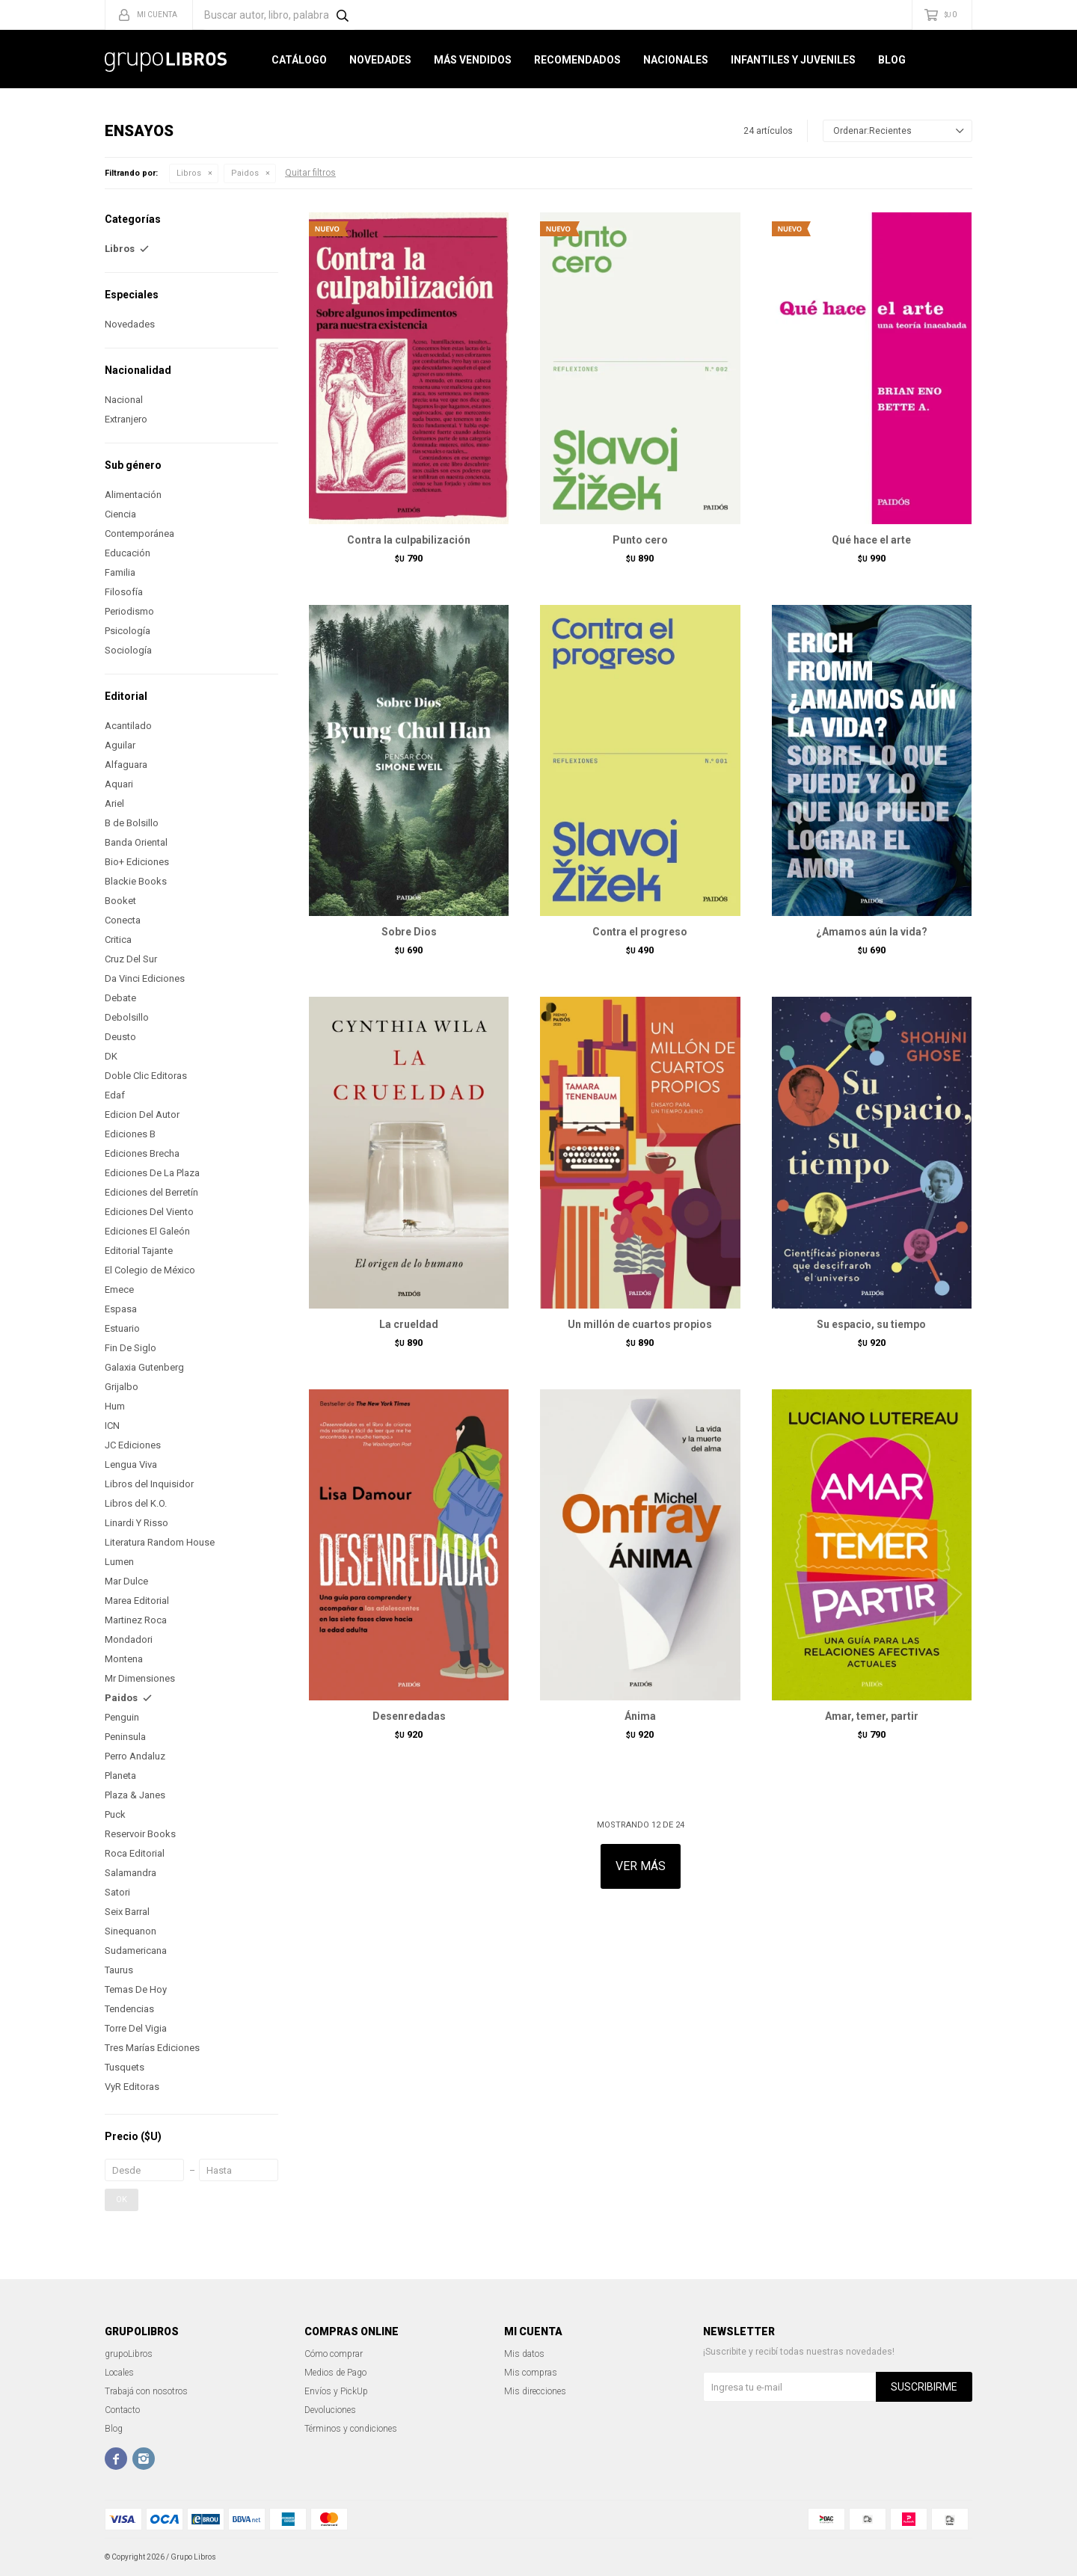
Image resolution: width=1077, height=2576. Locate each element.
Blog (892, 60)
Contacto (122, 2410)
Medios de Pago (335, 2372)
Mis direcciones (535, 2391)
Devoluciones (330, 2410)
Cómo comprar (333, 2354)
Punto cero (640, 540)
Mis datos (524, 2354)
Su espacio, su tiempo (871, 1324)
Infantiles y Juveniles (793, 60)
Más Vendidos (473, 60)
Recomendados (577, 60)
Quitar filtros (310, 172)
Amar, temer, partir (871, 1716)
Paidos (245, 173)
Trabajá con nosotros (146, 2391)
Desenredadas (409, 1716)
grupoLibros (129, 2354)
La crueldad (408, 1324)
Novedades (380, 60)
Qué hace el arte (871, 540)
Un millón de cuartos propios (640, 1324)
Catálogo (299, 60)
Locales (119, 2372)
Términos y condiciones (350, 2428)
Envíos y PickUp (336, 2391)
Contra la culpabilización (408, 540)
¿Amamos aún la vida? (871, 932)
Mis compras (530, 2372)
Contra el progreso (639, 932)
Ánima (640, 1716)
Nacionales (675, 60)
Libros (189, 173)
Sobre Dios (409, 932)
